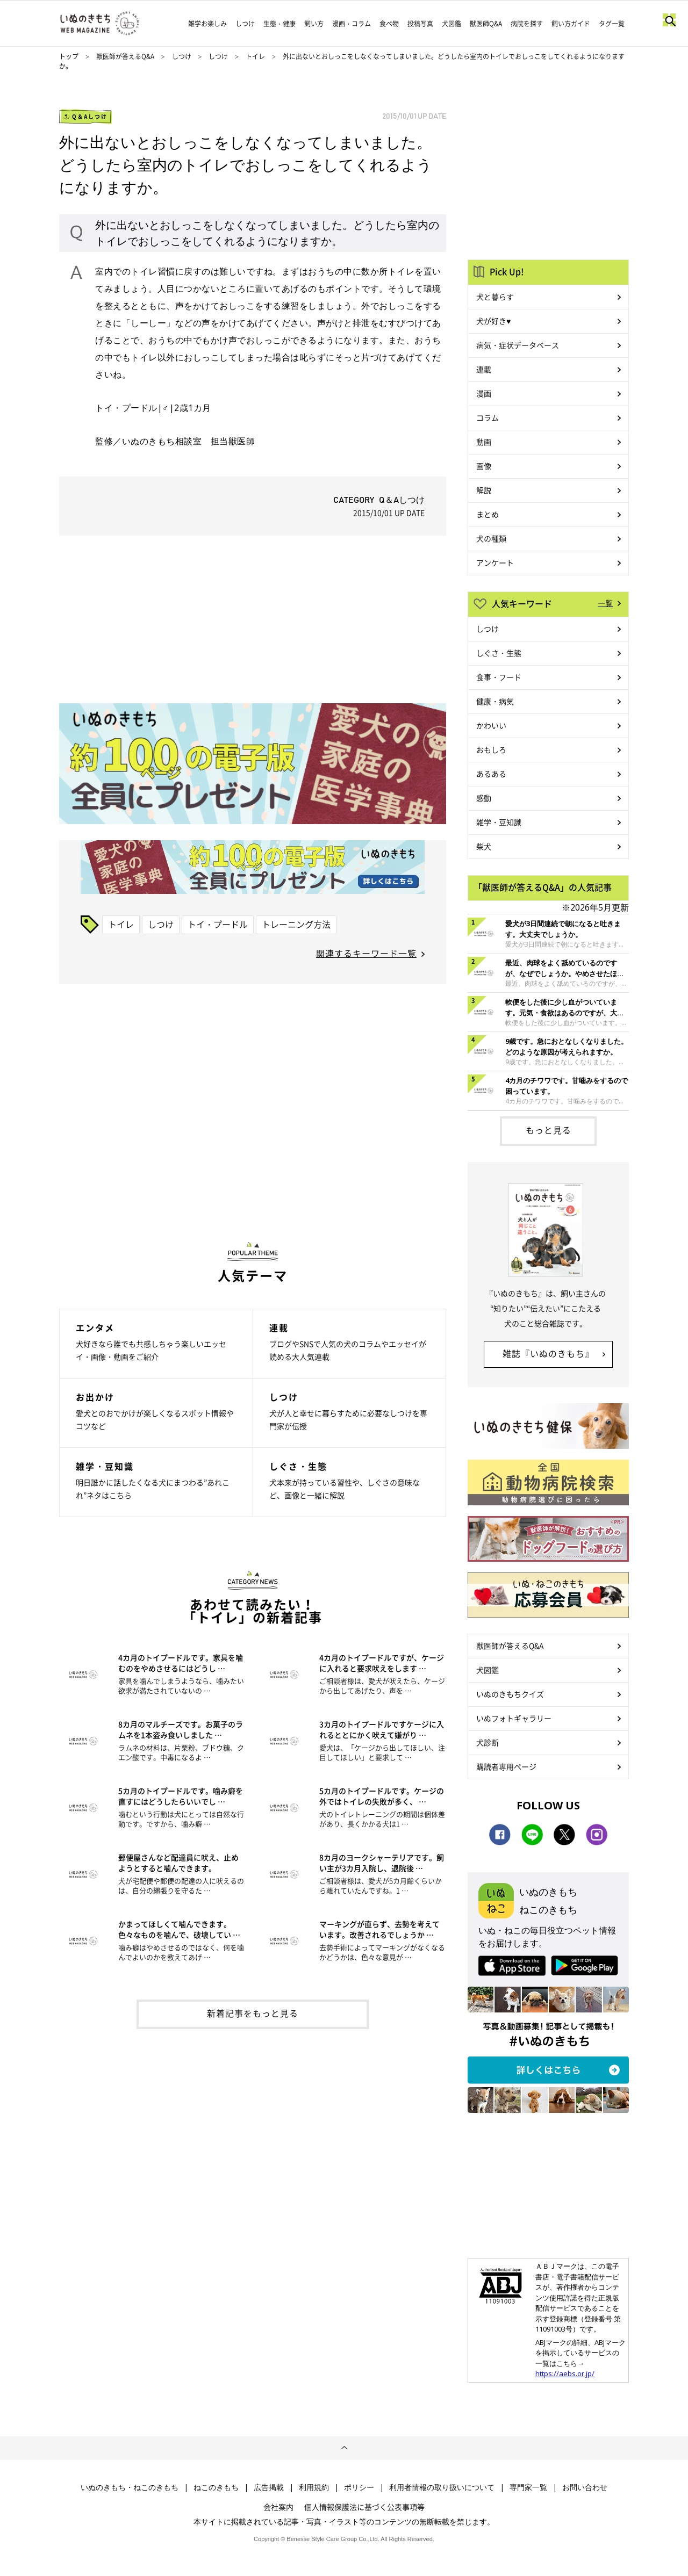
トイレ (255, 56)
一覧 (605, 602)
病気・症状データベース (517, 345)
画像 (483, 465)
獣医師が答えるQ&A (125, 56)
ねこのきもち (216, 2487)
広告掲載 (269, 2487)
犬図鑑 (451, 23)
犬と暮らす (495, 296)
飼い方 (314, 23)
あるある (491, 773)
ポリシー (359, 2487)
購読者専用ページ (506, 1766)
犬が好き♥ (493, 320)
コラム (487, 417)
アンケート (495, 562)
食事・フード (498, 677)
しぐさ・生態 (498, 652)
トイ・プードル (218, 924)
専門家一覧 (528, 2487)
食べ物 (389, 23)
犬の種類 (491, 538)
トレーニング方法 (296, 924)
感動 (483, 797)
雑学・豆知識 (498, 822)
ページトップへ (344, 2448)
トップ (68, 56)
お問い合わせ (584, 2487)
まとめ (487, 514)
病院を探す (527, 23)
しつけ (245, 23)
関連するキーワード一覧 (366, 953)
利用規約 (314, 2487)
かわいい (491, 725)
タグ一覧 (612, 23)
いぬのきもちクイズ (510, 1694)
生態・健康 (279, 23)
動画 (483, 441)
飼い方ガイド (570, 23)
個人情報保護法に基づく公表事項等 (364, 2506)
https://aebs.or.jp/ (564, 2373)
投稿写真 (420, 23)
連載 (483, 369)
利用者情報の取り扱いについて (441, 2487)
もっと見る (548, 1129)
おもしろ (491, 749)
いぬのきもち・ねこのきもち (129, 2487)
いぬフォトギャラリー (513, 1718)
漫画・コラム (351, 23)
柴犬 (483, 846)
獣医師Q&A (486, 23)
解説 (483, 490)
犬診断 (487, 1742)
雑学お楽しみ (207, 23)
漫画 (483, 393)
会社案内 (278, 2506)
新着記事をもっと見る (252, 2013)
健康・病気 (495, 701)
